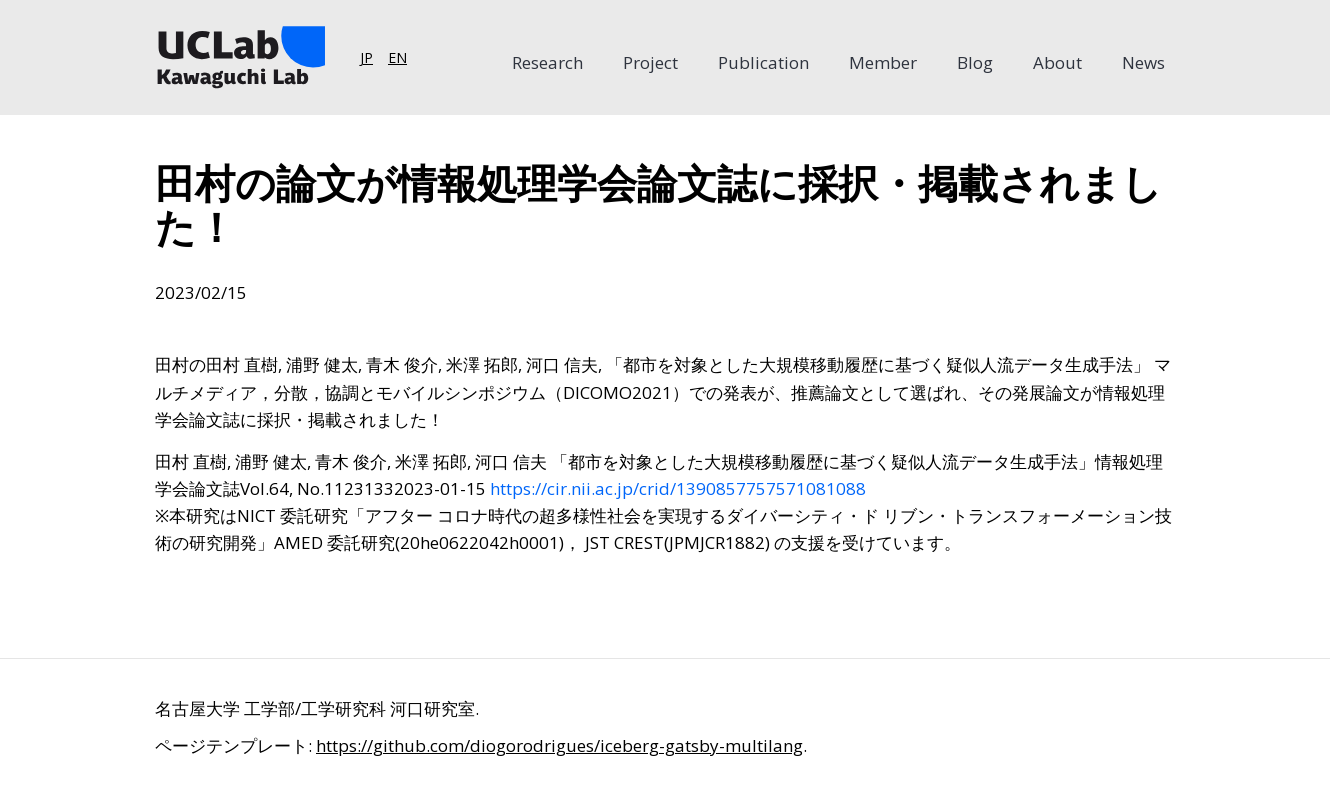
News (1143, 62)
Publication (763, 62)
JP (366, 57)
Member (883, 62)
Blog (975, 62)
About (1057, 62)
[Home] (240, 57)
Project (650, 62)
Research (547, 62)
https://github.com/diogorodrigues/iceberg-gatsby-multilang (559, 745)
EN (397, 57)
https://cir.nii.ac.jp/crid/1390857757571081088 (678, 488)
